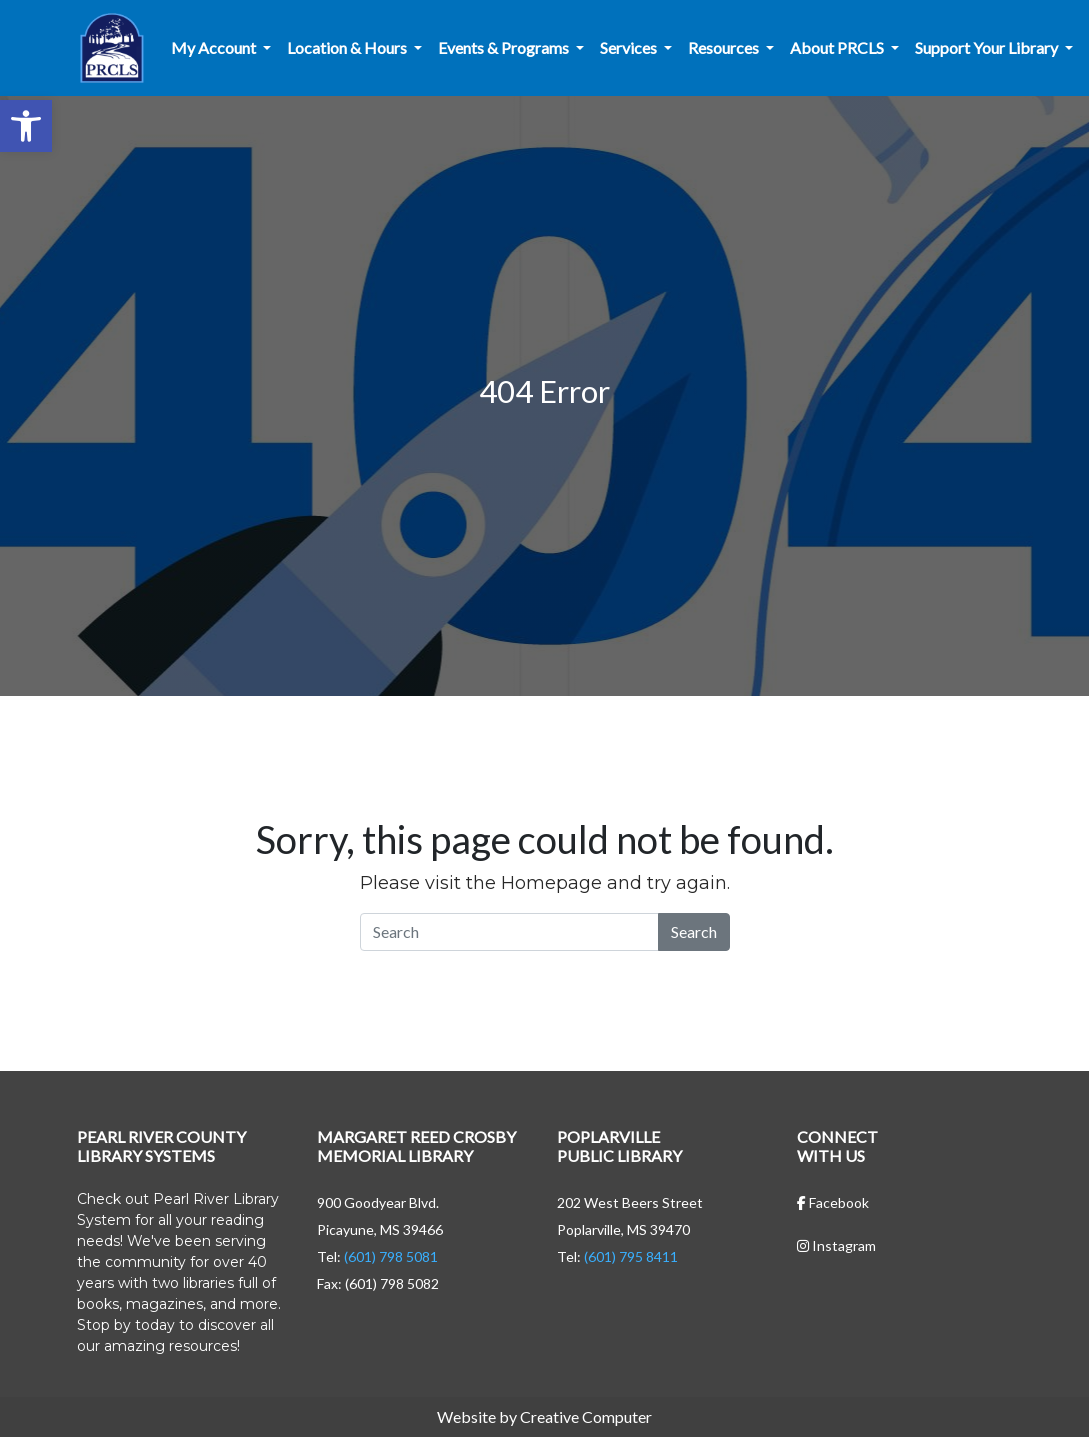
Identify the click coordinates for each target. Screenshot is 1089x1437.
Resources (725, 47)
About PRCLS (838, 47)
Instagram (836, 1245)
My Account (215, 47)
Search (694, 931)
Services (630, 47)
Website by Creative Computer (544, 1416)
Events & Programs (505, 47)
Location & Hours (348, 47)
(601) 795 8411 (631, 1256)
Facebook (833, 1202)
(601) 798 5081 (391, 1256)
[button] (26, 126)
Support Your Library (988, 47)
